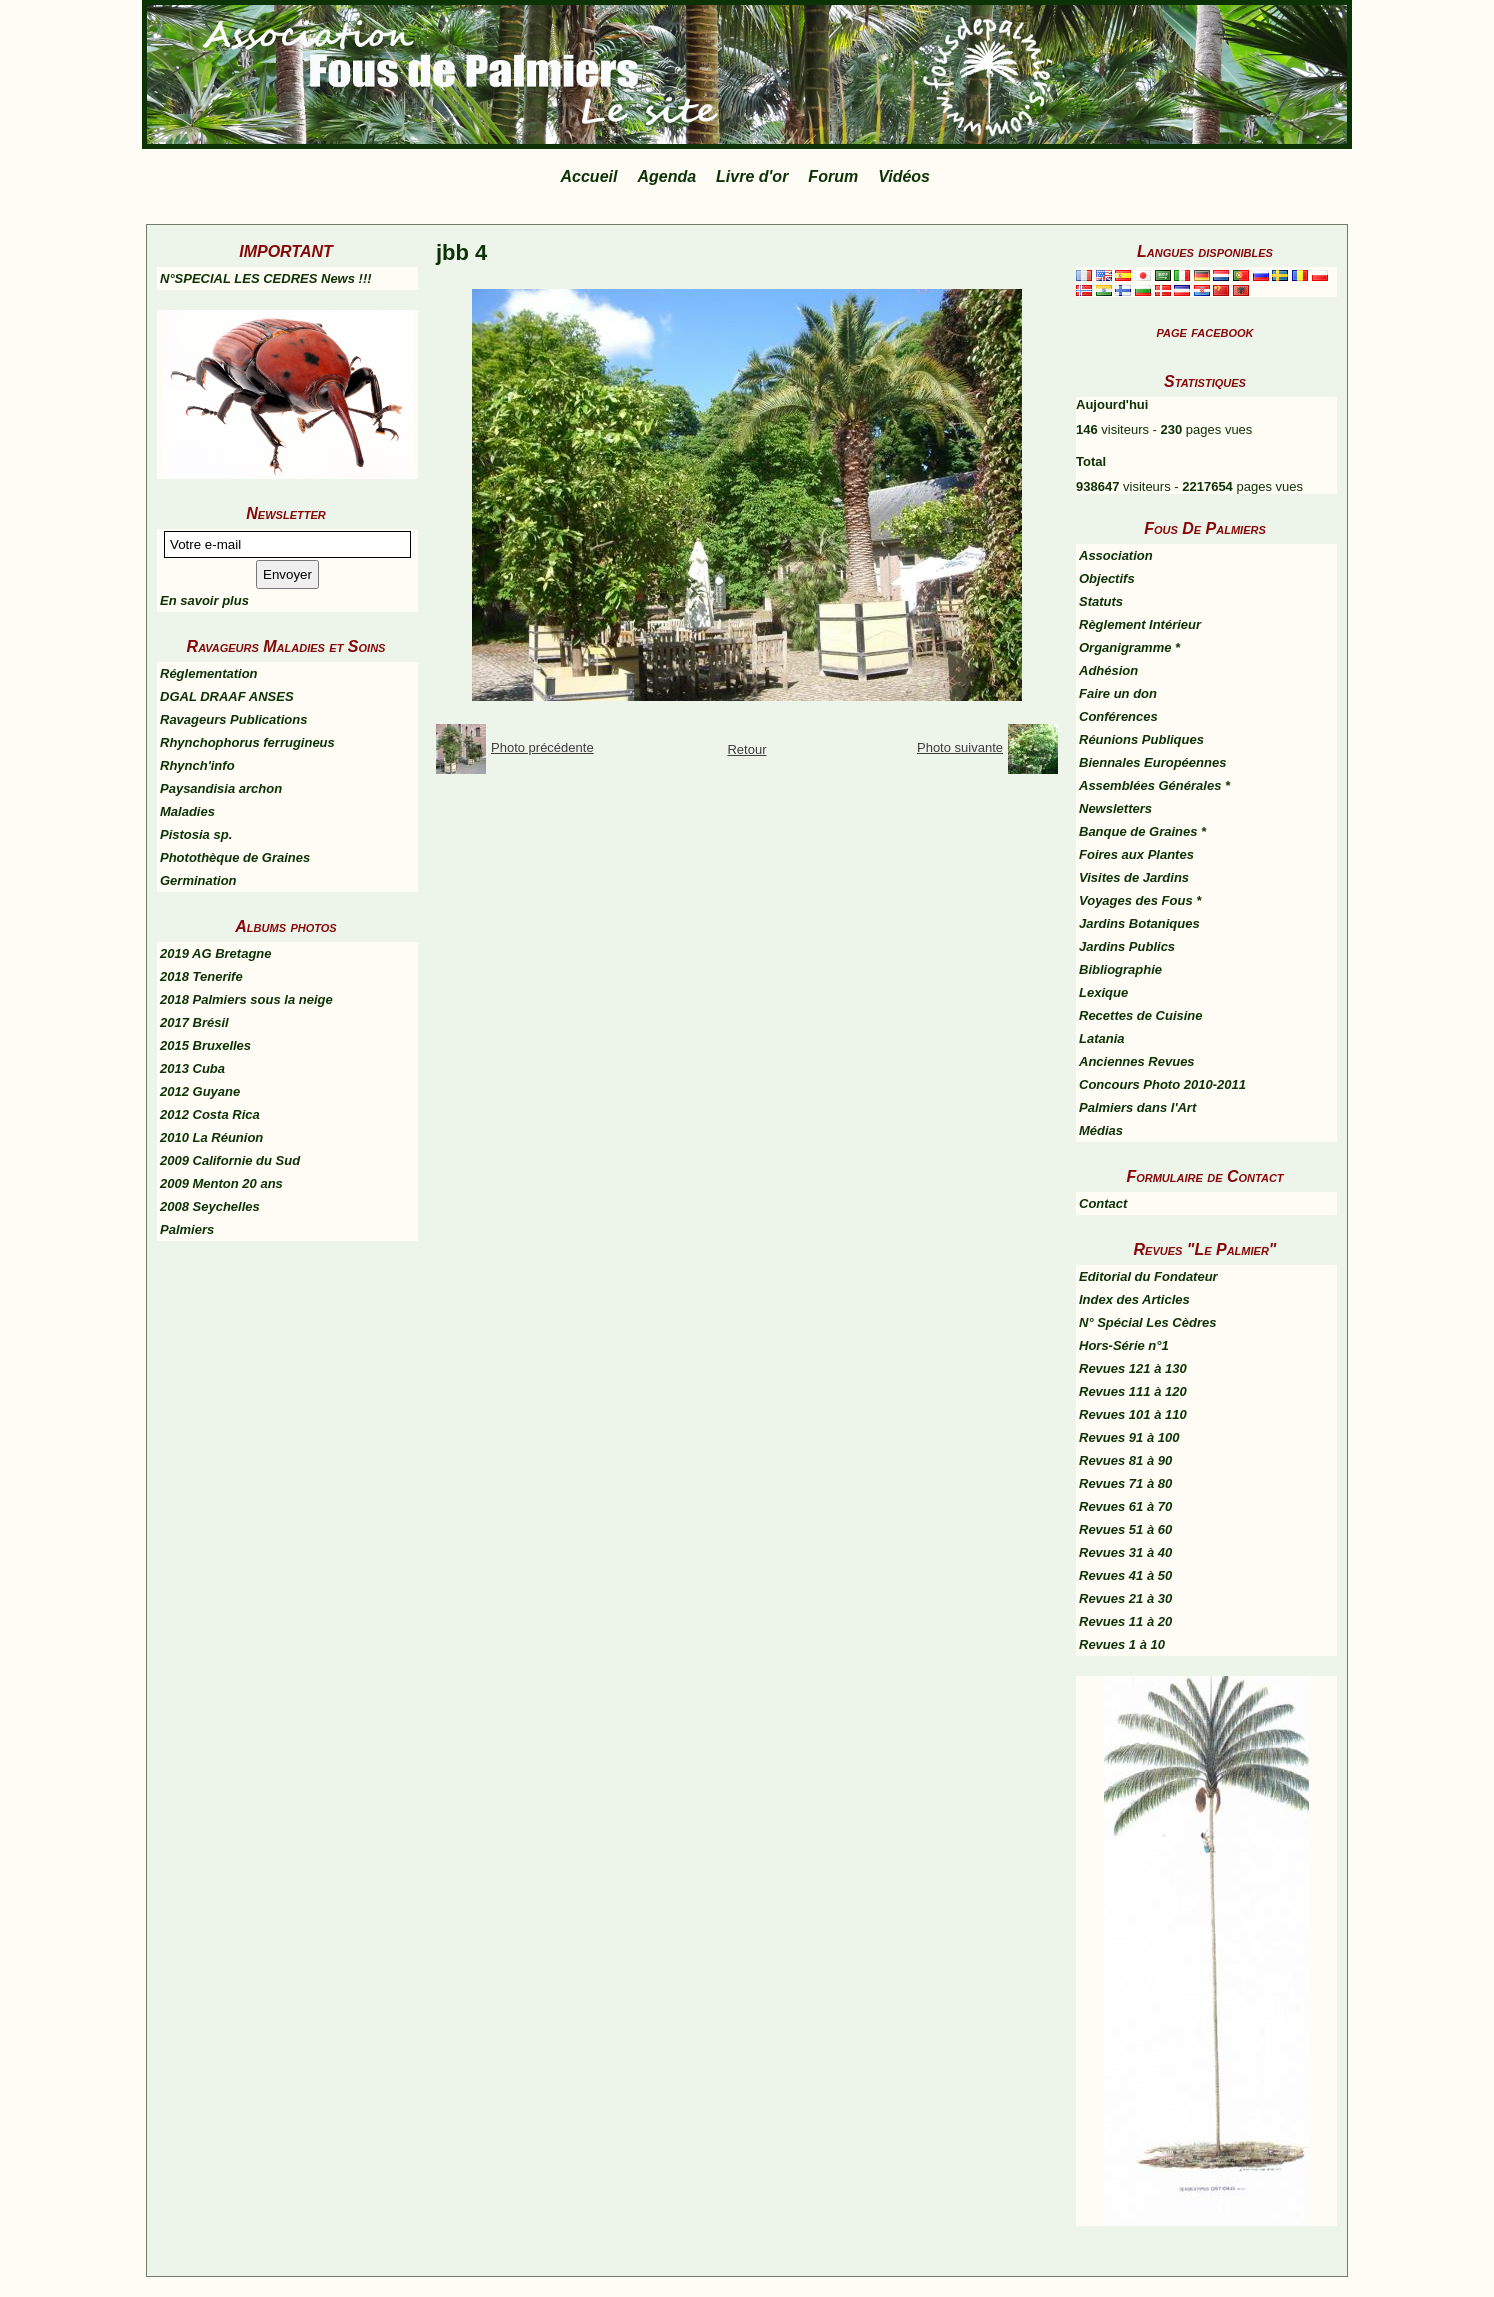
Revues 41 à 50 (1125, 1575)
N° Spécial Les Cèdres (1147, 1322)
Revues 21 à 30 (1125, 1598)
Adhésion (1108, 670)
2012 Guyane (200, 1091)
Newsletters (1115, 808)
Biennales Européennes (1152, 762)
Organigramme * (1129, 647)
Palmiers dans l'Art (1137, 1107)
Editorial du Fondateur (1148, 1276)
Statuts (1101, 601)
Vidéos (904, 176)
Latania (1102, 1038)
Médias (1101, 1130)
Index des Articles (1134, 1299)
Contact (1103, 1203)
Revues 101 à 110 (1133, 1414)
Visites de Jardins (1134, 877)
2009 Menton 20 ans (221, 1183)
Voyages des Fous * (1140, 900)
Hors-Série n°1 (1124, 1345)
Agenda (666, 176)
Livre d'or (752, 176)
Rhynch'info (197, 765)
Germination (198, 880)
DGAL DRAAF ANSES (227, 696)
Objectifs (1107, 578)
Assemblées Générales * (1154, 785)
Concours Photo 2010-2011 (1162, 1084)
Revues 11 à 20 (1125, 1621)
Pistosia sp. (196, 834)
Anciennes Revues (1137, 1061)
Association (1116, 555)
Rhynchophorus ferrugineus (247, 742)
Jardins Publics (1127, 946)
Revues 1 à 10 (1122, 1644)
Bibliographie (1120, 969)
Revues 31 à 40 (1125, 1552)
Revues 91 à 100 (1129, 1437)
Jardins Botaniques (1139, 923)
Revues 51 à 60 (1125, 1529)
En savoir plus (204, 600)
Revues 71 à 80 (1125, 1483)
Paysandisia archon (221, 788)
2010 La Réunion (211, 1137)
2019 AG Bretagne (216, 953)
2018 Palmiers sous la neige (246, 999)
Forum (833, 176)
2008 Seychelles (210, 1206)
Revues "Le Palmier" (1205, 1249)
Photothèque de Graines (235, 857)
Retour (746, 749)
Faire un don (1118, 693)
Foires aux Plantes (1136, 854)
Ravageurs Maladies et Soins (286, 646)
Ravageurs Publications (233, 719)
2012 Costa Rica (210, 1114)
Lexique (1103, 992)
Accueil (589, 176)
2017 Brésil (194, 1022)
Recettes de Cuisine (1141, 1015)
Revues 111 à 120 (1133, 1391)
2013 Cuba (192, 1068)
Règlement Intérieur (1140, 624)
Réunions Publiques (1141, 739)
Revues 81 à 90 (1125, 1460)
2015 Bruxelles (205, 1045)
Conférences (1118, 716)
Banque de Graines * (1142, 831)
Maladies (187, 811)
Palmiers (187, 1229)
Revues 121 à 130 (1133, 1368)
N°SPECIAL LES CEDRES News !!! (266, 278)
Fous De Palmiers (1205, 528)
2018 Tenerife (201, 976)
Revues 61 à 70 (1125, 1506)
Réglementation (209, 673)
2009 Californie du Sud (230, 1160)
